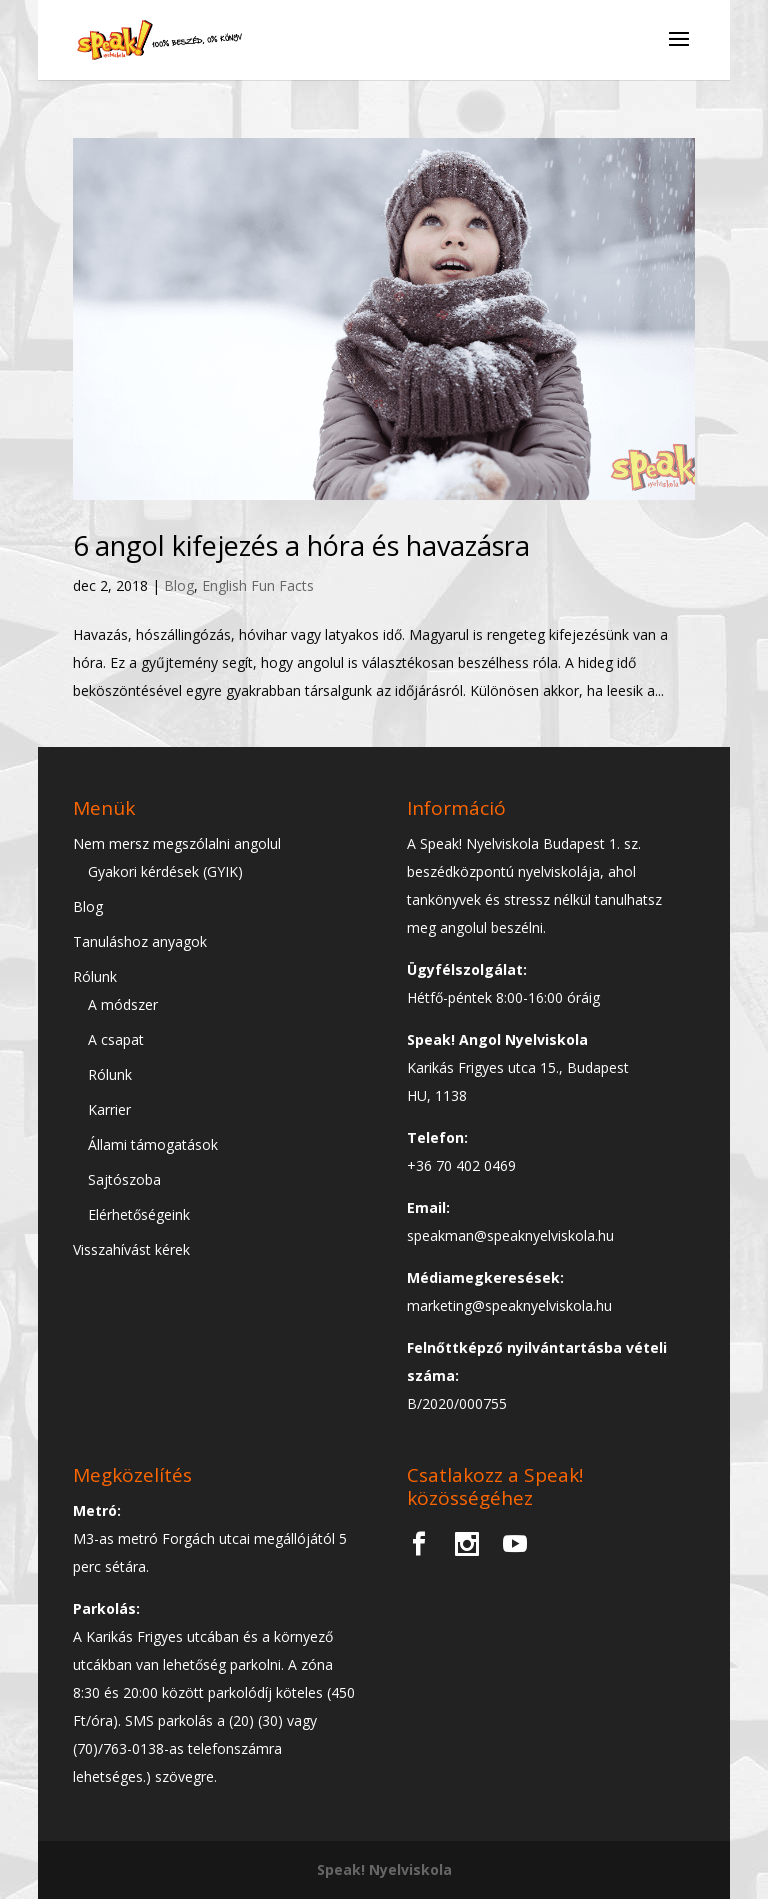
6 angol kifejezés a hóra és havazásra (301, 545)
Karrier (109, 1109)
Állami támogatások (153, 1144)
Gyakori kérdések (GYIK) (165, 871)
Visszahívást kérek (131, 1249)
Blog (179, 585)
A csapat (116, 1039)
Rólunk (95, 976)
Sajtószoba (124, 1179)
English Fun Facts (258, 585)
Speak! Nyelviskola (384, 1869)
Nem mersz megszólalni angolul (177, 843)
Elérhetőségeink (139, 1214)
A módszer (123, 1004)
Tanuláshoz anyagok (140, 941)
